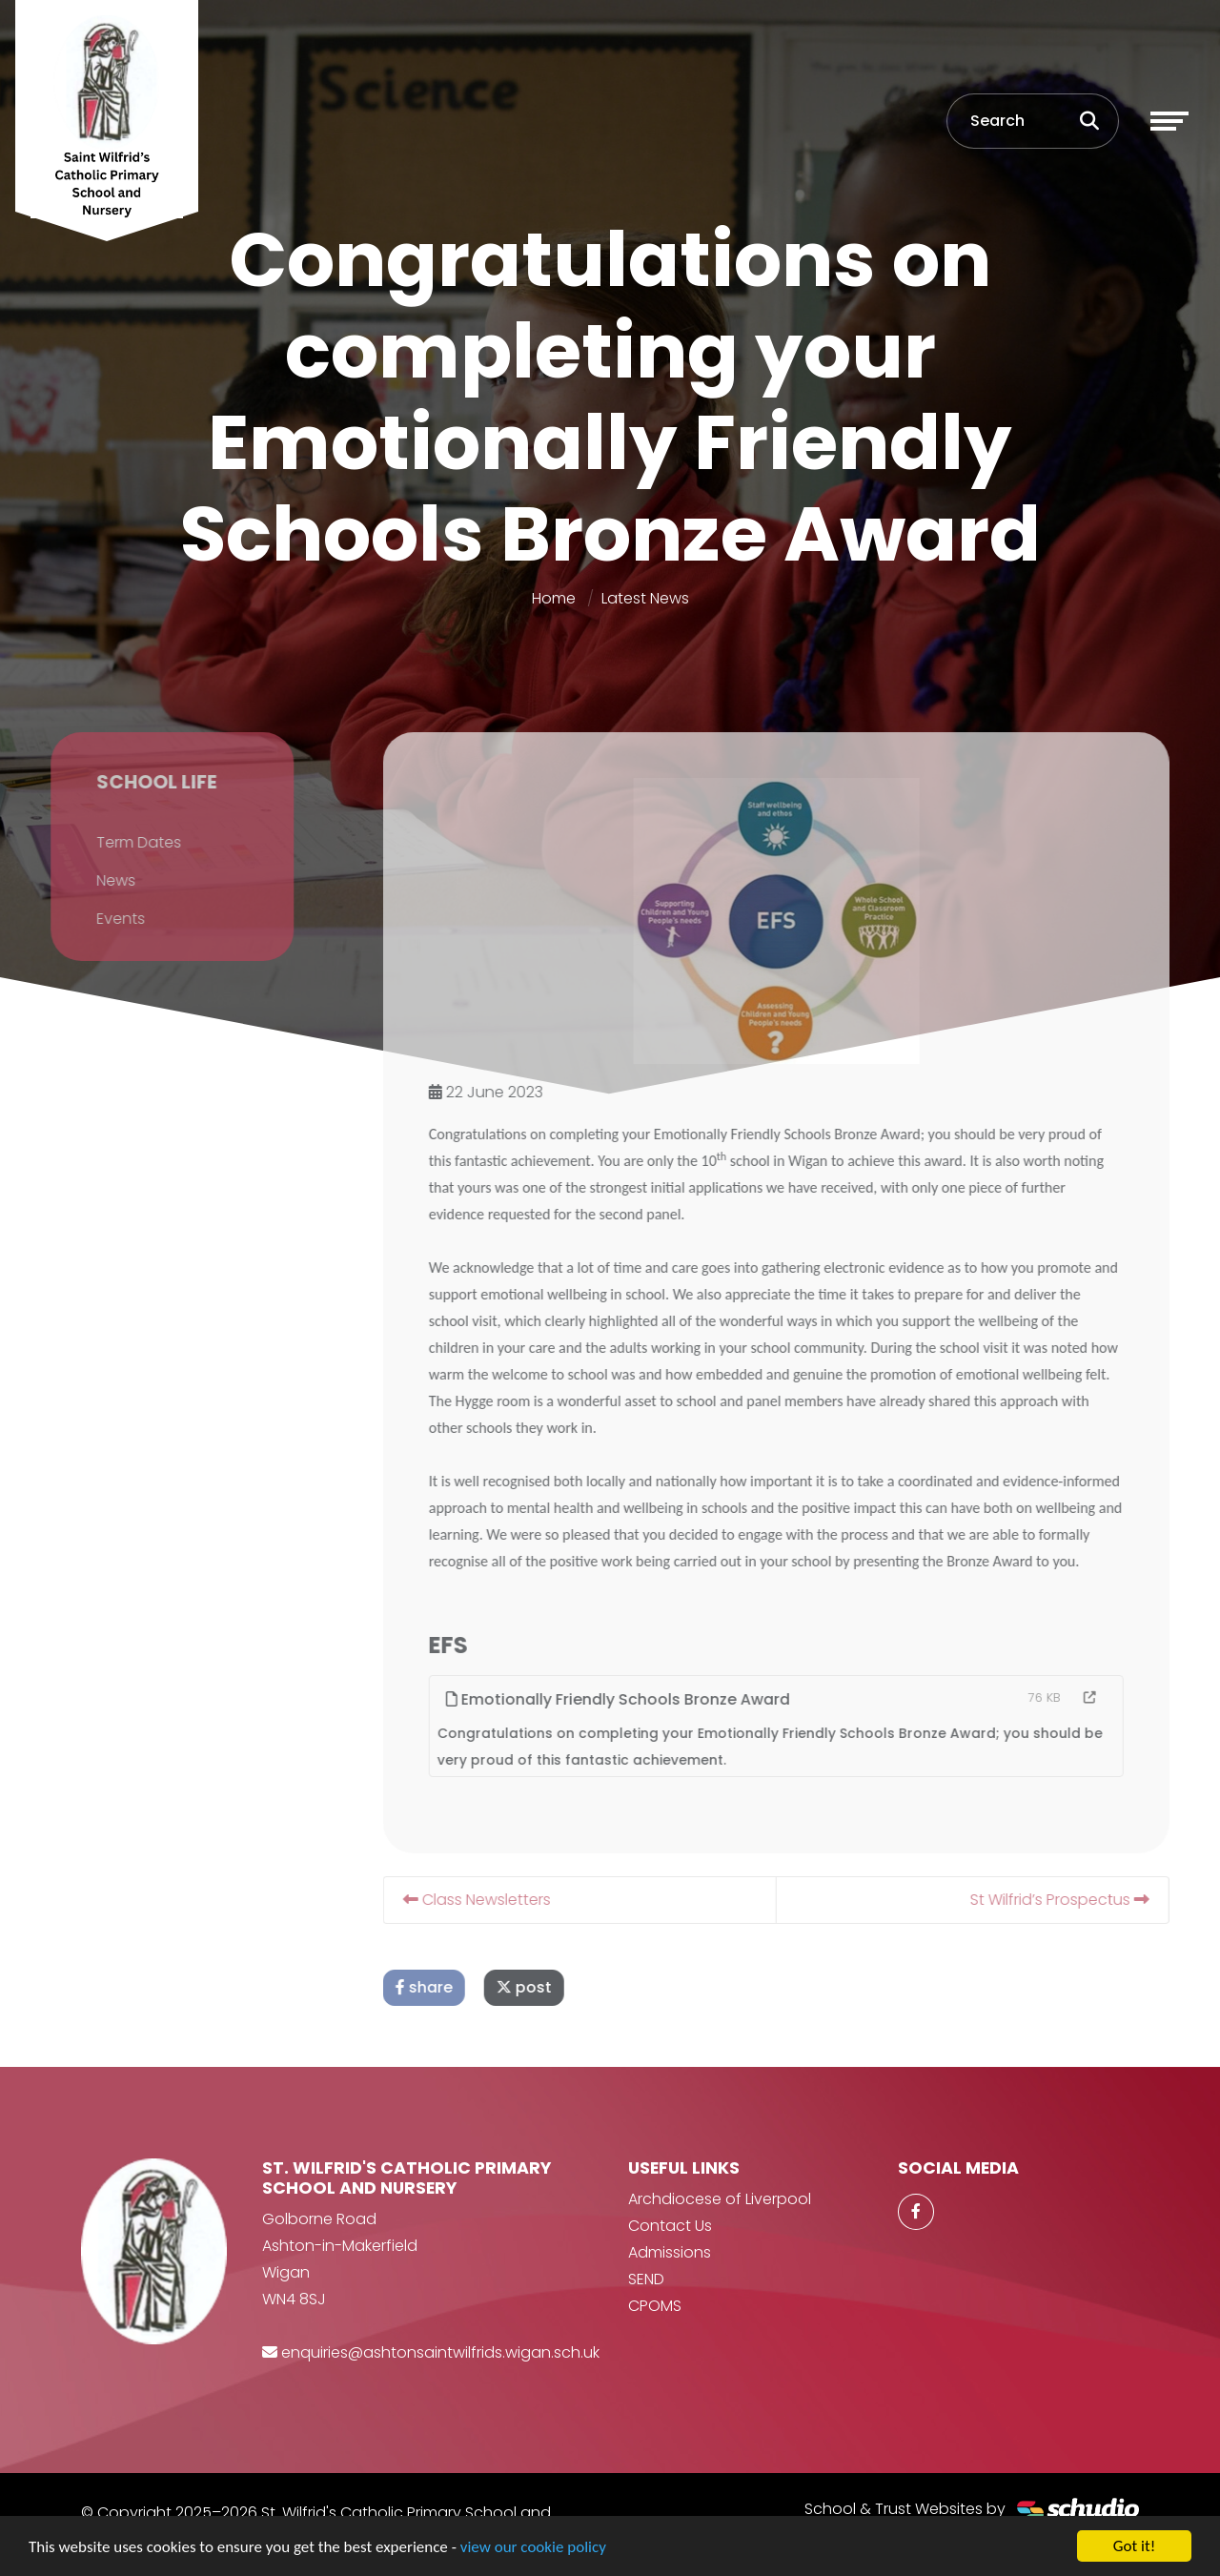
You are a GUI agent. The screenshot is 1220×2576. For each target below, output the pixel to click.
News (90, 880)
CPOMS (654, 2306)
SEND (646, 2279)
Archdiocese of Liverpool (719, 2199)
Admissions (669, 2252)
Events (95, 919)
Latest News (645, 598)
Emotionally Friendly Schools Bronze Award (644, 1699)
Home (554, 598)
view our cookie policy (533, 2547)
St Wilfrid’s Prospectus (1085, 1900)
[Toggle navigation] (1169, 121)
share (449, 1987)
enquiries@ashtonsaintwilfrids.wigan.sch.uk (440, 2352)
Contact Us (670, 2226)
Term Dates (113, 842)
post (550, 1987)
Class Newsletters (503, 1900)
